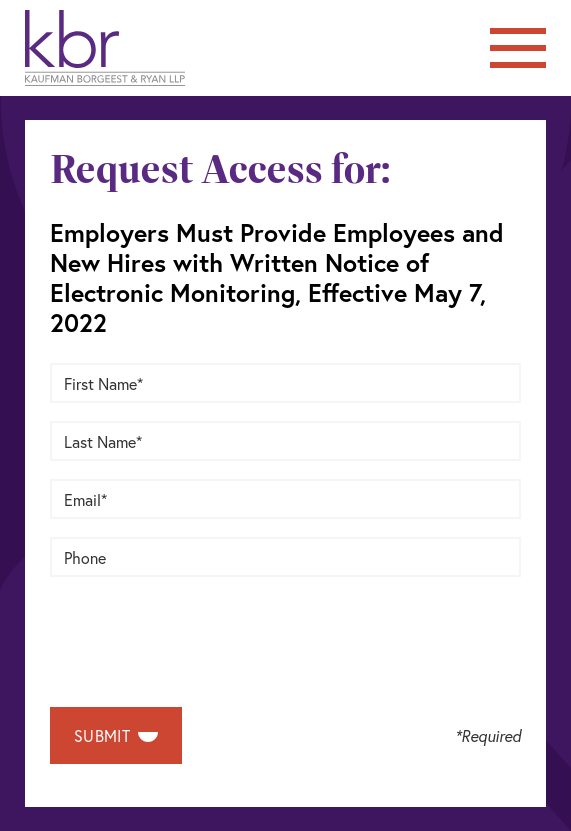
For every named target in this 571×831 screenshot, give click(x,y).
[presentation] (202, 634)
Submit (116, 735)
